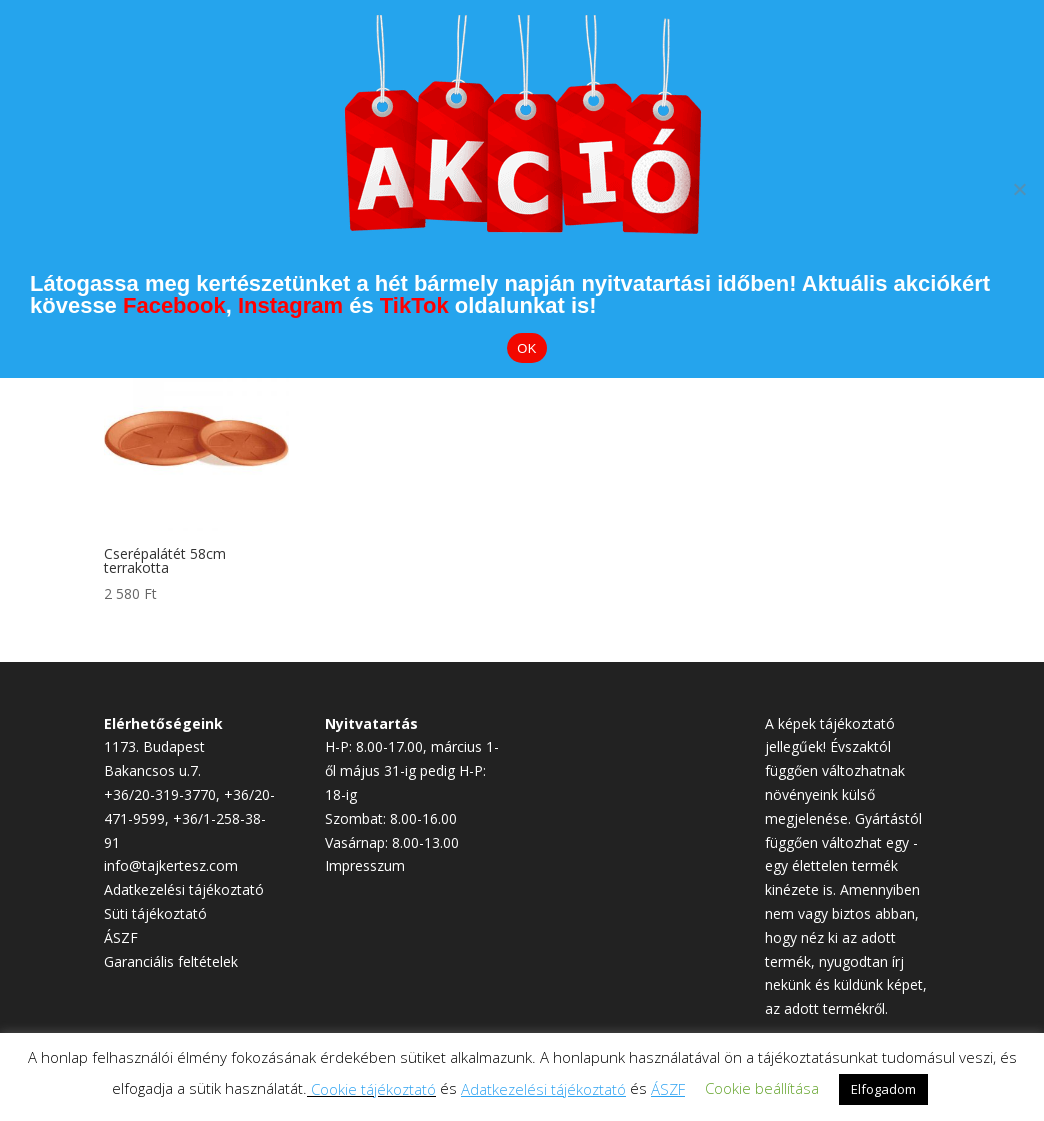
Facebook (174, 305)
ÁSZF (121, 937)
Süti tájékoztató (155, 913)
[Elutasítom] (1019, 189)
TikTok (414, 305)
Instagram (290, 305)
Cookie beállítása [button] (762, 1088)
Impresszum (365, 865)
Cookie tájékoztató (373, 1089)
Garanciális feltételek (171, 961)
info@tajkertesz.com (171, 865)
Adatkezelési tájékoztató (184, 889)
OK (526, 348)
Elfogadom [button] (883, 1089)
